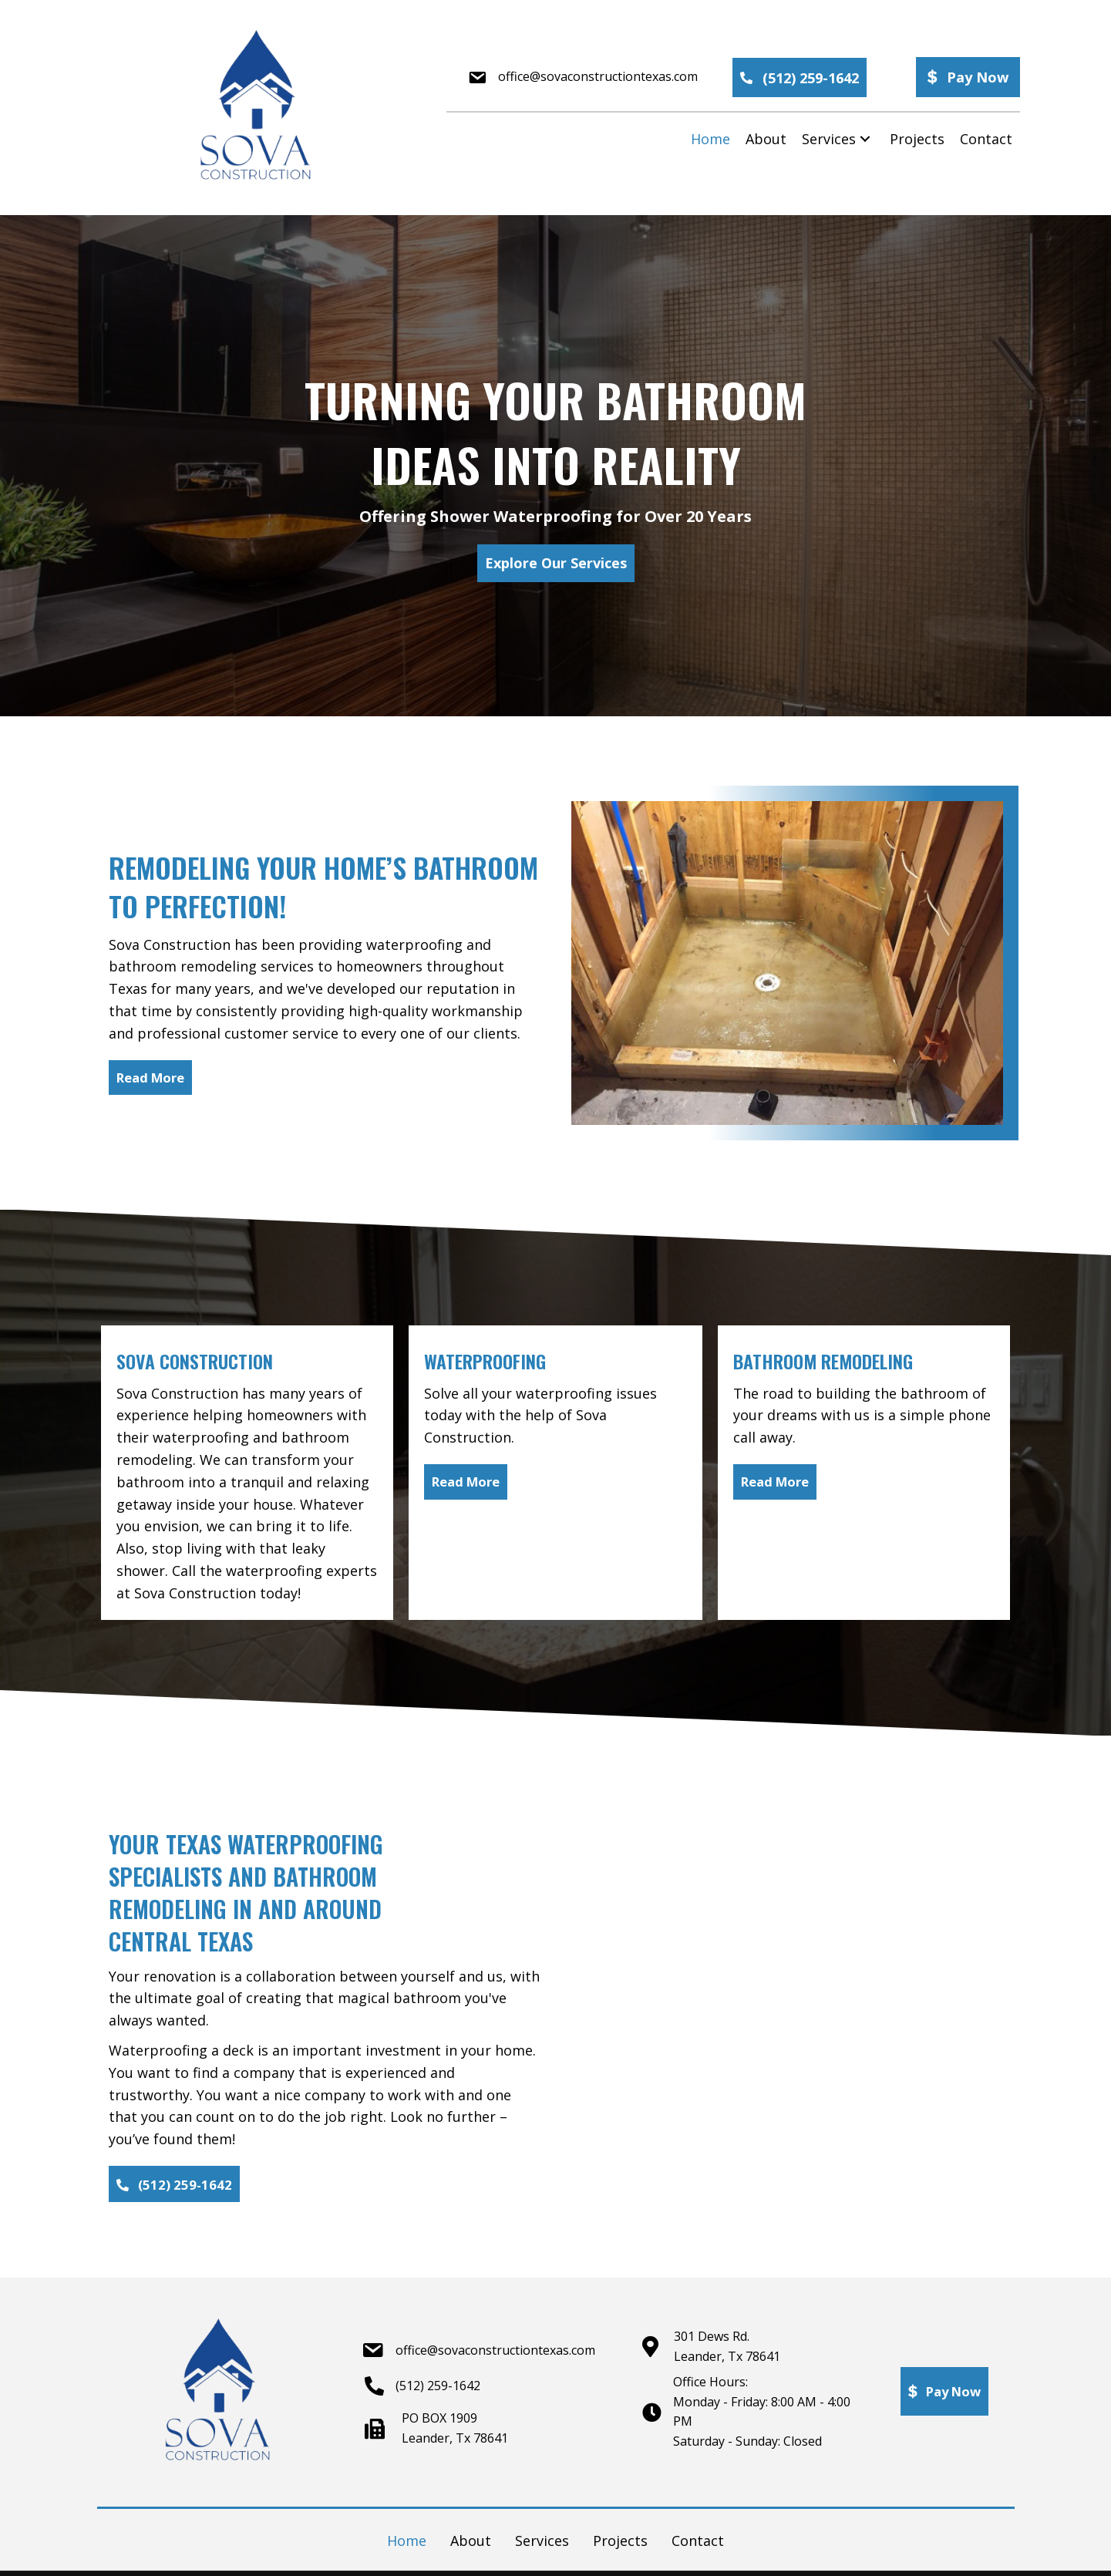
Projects (620, 2543)
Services (542, 2543)
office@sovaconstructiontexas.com (598, 76)
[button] (799, 77)
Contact (698, 2543)
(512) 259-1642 (438, 2387)
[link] (710, 139)
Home (406, 2543)
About (470, 2543)
